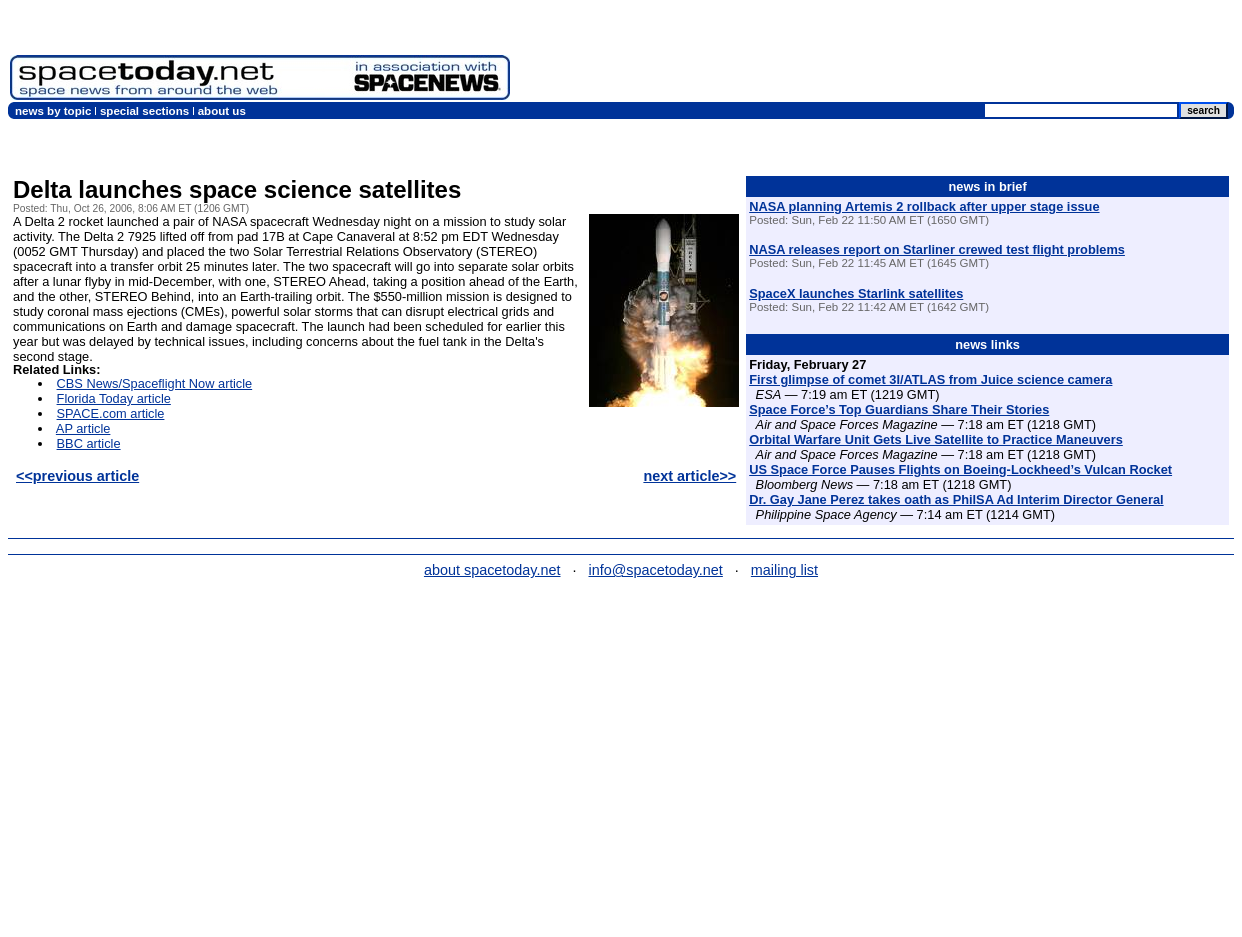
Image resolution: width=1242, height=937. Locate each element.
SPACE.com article (111, 413)
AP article (83, 428)
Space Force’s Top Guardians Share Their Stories (899, 409)
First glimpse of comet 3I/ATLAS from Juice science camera (930, 379)
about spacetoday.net (492, 570)
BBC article (89, 443)
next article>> (689, 476)
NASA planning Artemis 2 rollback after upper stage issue (924, 206)
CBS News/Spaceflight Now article (155, 383)
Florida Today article (114, 398)
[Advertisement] (876, 55)
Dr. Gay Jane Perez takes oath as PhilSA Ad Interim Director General (956, 499)
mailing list (784, 570)
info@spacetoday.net (656, 570)
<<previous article (77, 476)
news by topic (53, 111)
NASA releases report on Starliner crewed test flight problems (937, 249)
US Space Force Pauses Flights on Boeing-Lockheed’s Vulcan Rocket (960, 469)
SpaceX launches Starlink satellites (856, 293)
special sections (144, 111)
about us (222, 111)
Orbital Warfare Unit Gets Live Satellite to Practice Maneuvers (936, 439)
